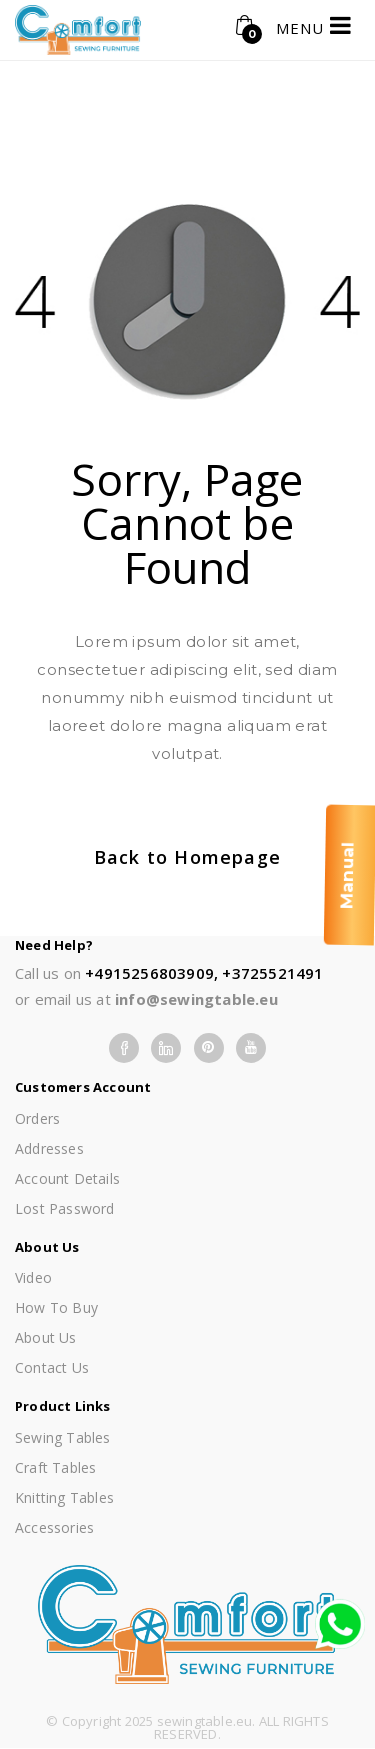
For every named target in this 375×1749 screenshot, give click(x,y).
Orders (37, 1118)
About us (46, 1337)
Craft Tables (55, 1467)
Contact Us (52, 1367)
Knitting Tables (64, 1497)
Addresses (49, 1148)
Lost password (65, 1208)
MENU (314, 25)
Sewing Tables (63, 1437)
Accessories (54, 1527)
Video (33, 1277)
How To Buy (56, 1307)
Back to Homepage (187, 857)
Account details (67, 1178)
